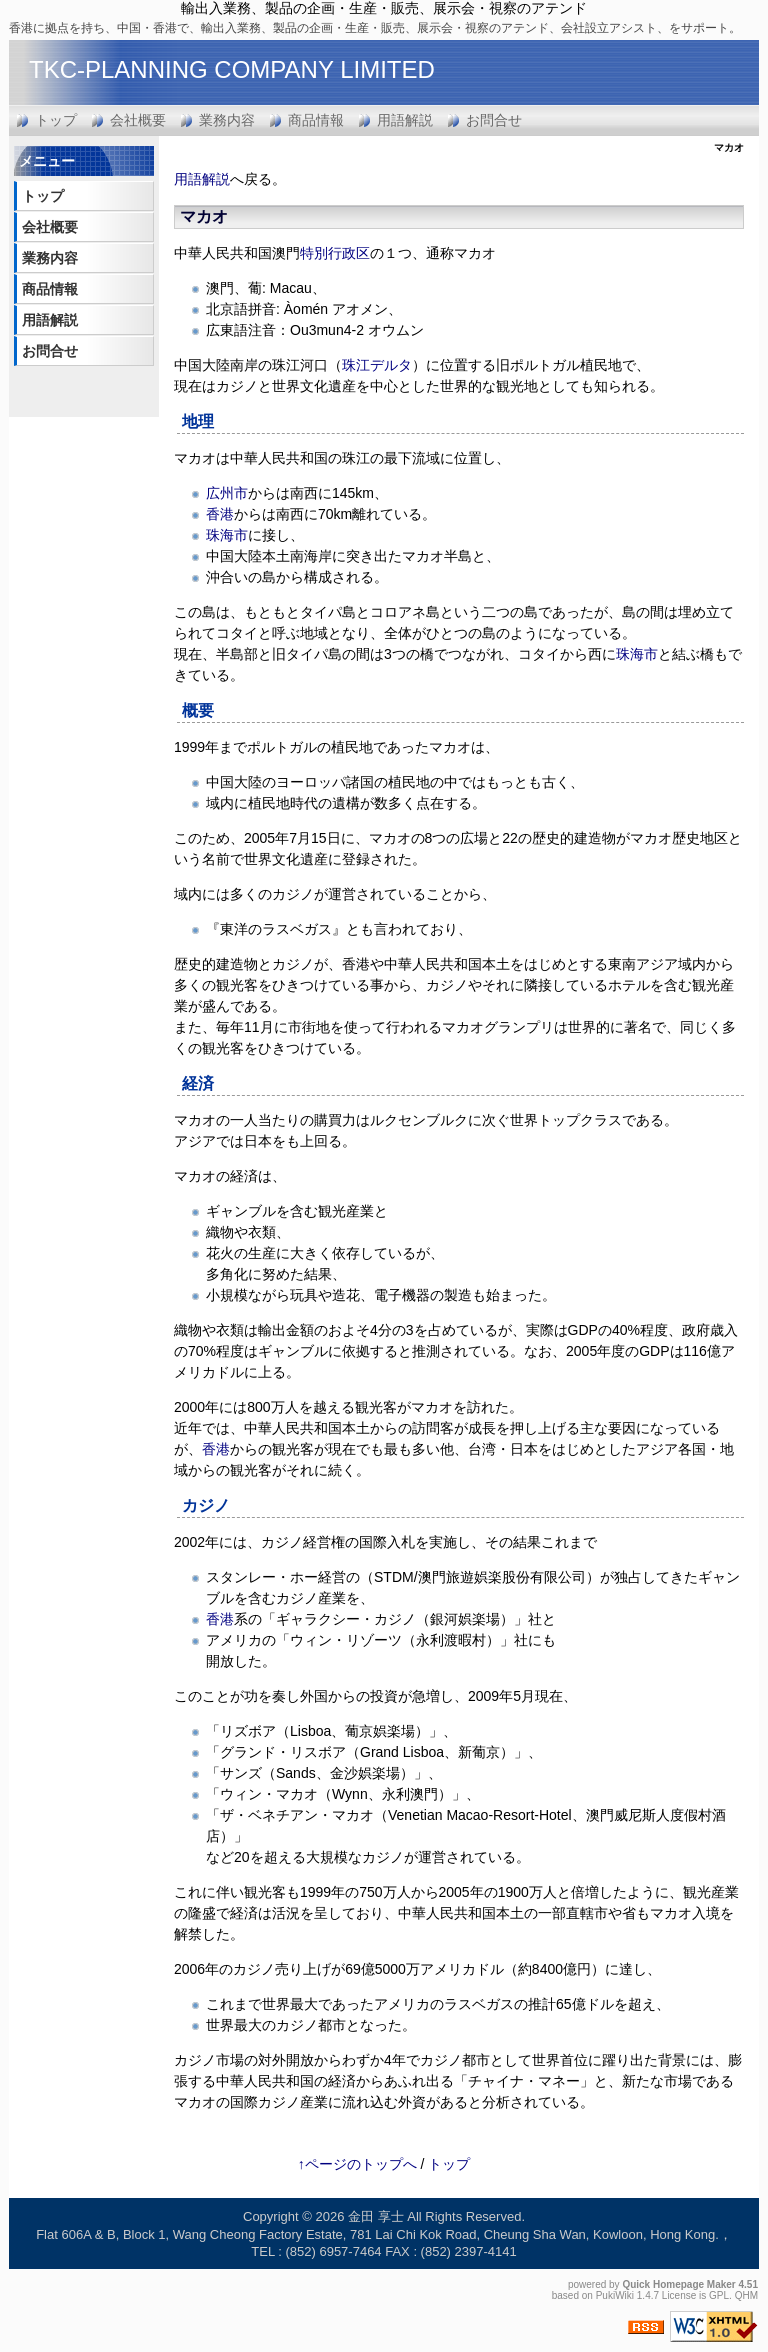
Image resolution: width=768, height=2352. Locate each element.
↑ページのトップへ (357, 2164)
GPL (719, 2295)
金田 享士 (376, 2216)
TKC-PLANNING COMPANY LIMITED (232, 69)
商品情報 (316, 120)
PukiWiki (615, 2295)
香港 (220, 514)
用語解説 (405, 120)
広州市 (227, 493)
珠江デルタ (377, 365)
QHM (746, 2295)
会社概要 (138, 120)
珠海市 (227, 535)
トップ (56, 120)
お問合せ (494, 120)
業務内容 (227, 120)
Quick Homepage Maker (678, 2284)
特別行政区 (335, 253)
